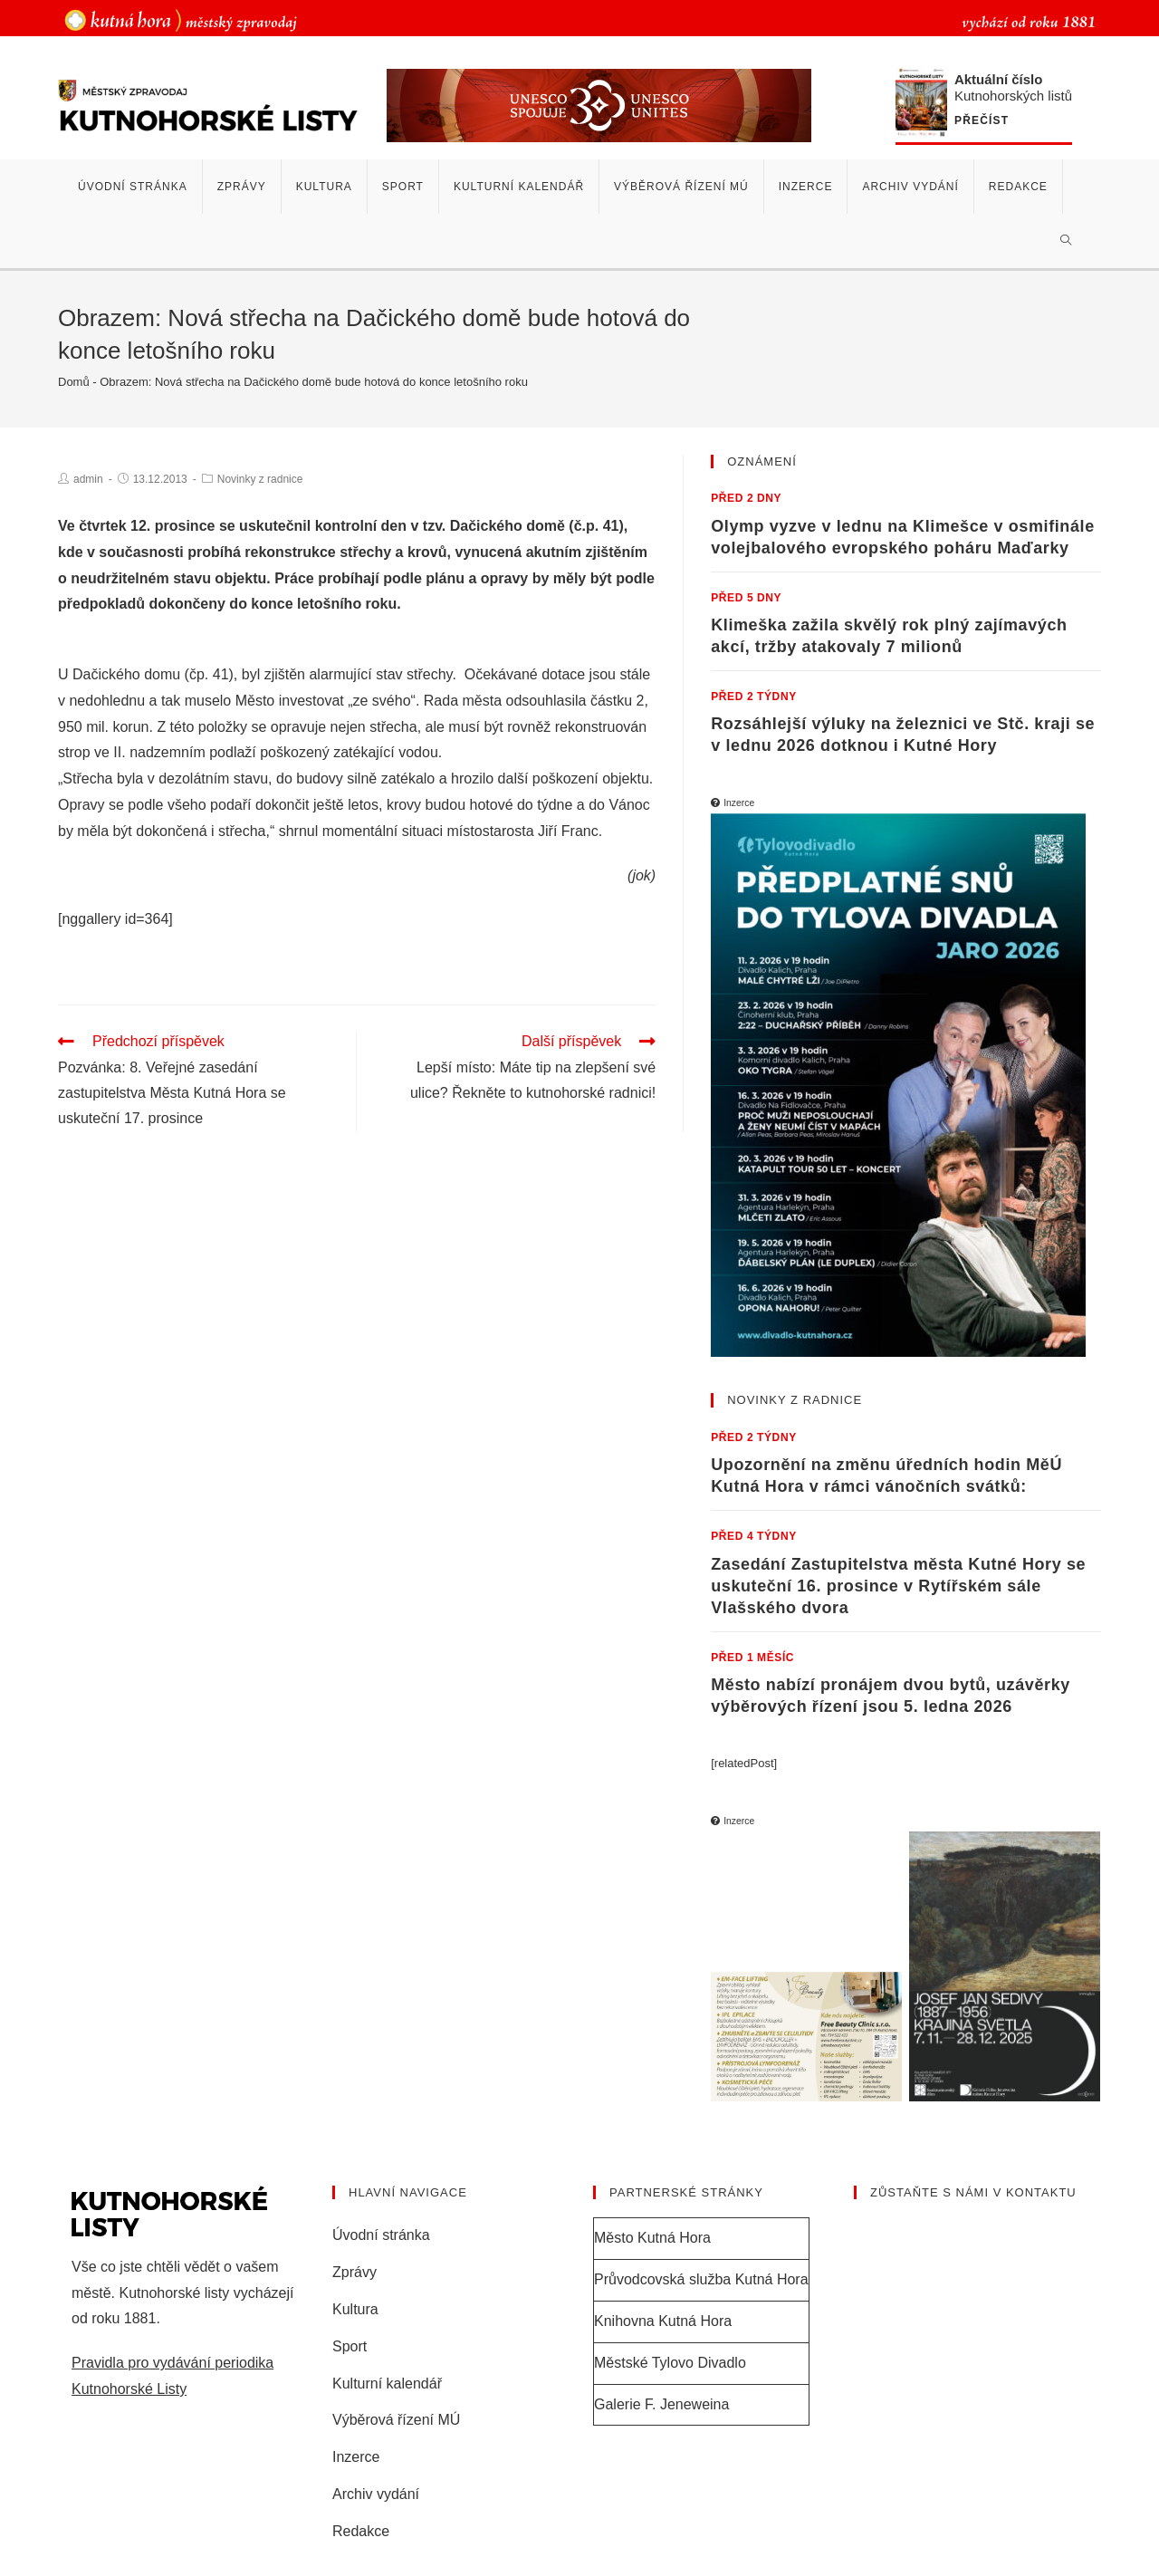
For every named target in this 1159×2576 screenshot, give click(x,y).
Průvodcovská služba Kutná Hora (701, 2278)
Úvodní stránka (381, 2234)
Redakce (360, 2530)
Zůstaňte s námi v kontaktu (973, 2191)
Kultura (355, 2308)
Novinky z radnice (260, 479)
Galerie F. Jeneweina (661, 2402)
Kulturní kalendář (387, 2381)
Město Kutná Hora (652, 2236)
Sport (349, 2345)
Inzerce (355, 2456)
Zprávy (354, 2271)
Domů (74, 382)
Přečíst (981, 121)
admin (88, 479)
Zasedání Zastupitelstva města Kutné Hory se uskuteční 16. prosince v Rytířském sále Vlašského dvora (898, 1585)
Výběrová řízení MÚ (396, 2419)
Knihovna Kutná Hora (663, 2320)
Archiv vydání (375, 2493)
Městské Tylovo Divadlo (670, 2361)
